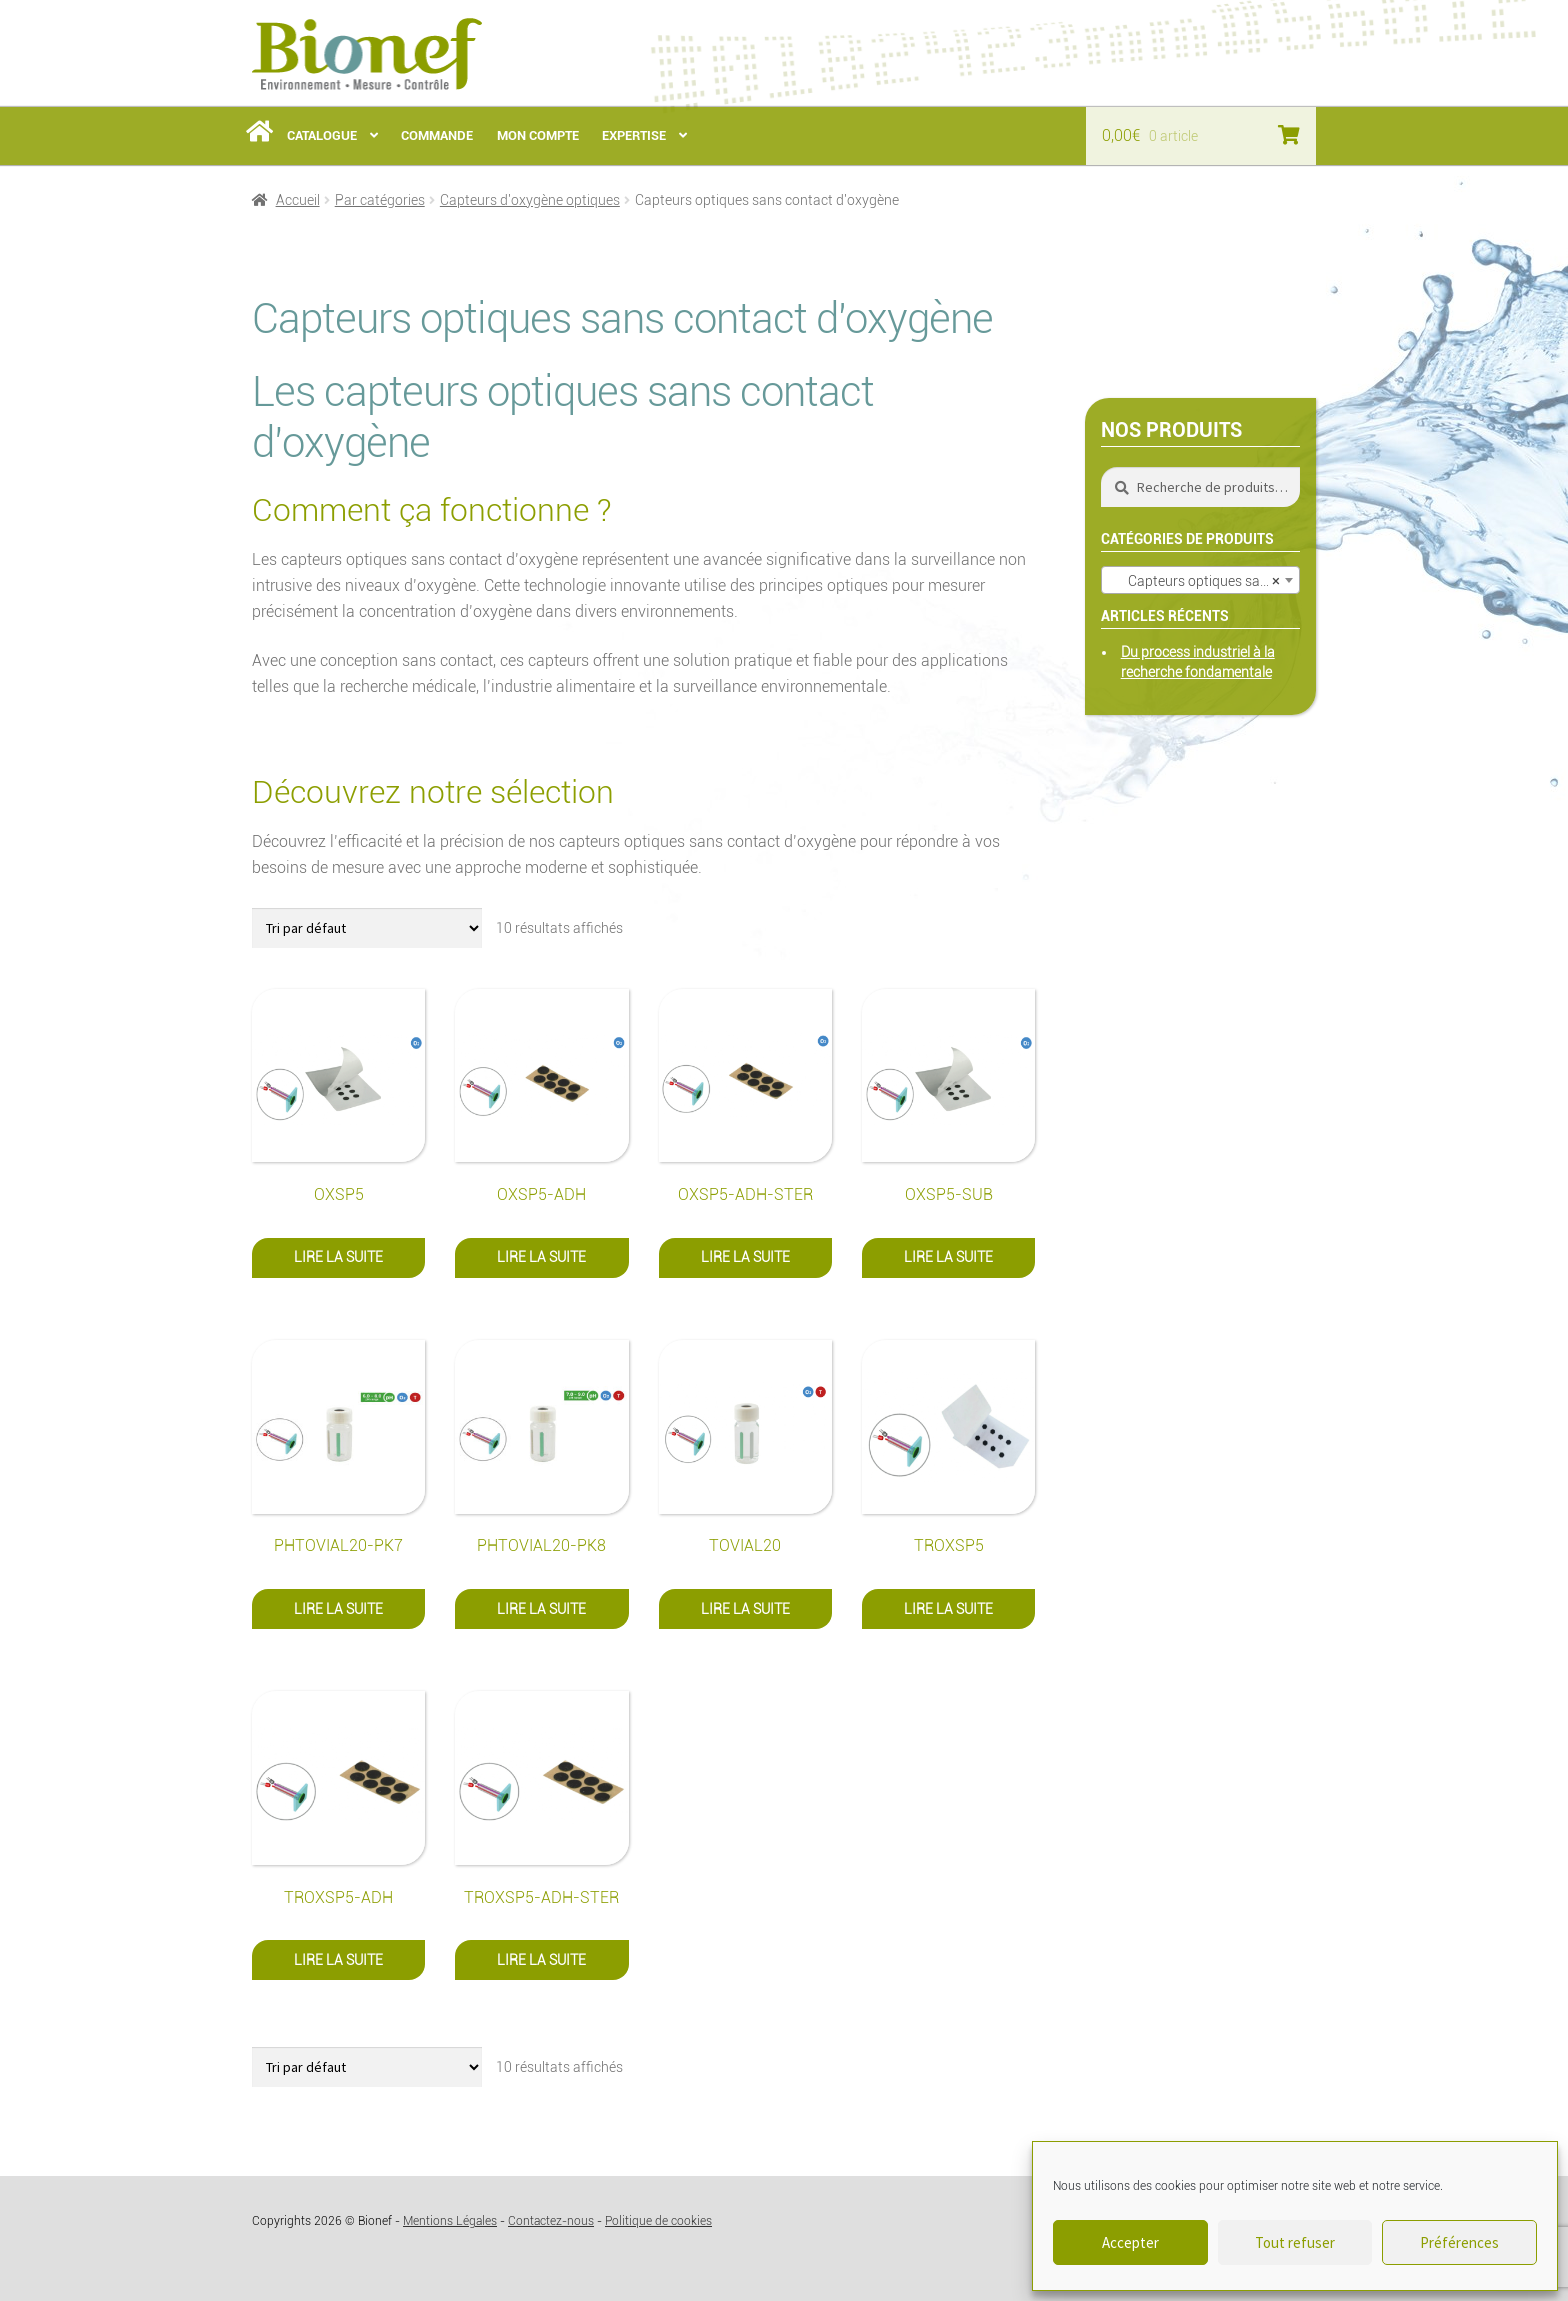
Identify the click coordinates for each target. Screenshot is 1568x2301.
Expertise (634, 135)
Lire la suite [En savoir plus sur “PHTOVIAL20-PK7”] (338, 1609)
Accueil (298, 200)
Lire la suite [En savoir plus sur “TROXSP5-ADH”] (338, 1960)
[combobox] (1200, 580)
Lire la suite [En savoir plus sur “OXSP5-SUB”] (948, 1257)
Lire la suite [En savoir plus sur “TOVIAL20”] (745, 1609)
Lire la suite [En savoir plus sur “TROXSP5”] (948, 1609)
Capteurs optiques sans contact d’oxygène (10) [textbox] (1204, 581)
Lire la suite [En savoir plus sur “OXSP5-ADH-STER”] (745, 1257)
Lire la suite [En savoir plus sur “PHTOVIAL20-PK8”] (541, 1609)
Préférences (1459, 2242)
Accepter (1130, 2242)
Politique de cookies (658, 2221)
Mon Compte (538, 135)
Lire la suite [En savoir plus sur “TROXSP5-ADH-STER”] (541, 1960)
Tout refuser (1295, 2242)
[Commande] (367, 928)
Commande (437, 135)
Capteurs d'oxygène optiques (530, 200)
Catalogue (322, 135)
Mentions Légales (450, 2221)
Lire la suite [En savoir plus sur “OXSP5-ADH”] (541, 1257)
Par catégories (380, 200)
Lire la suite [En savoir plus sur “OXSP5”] (338, 1257)
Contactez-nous (551, 2221)
